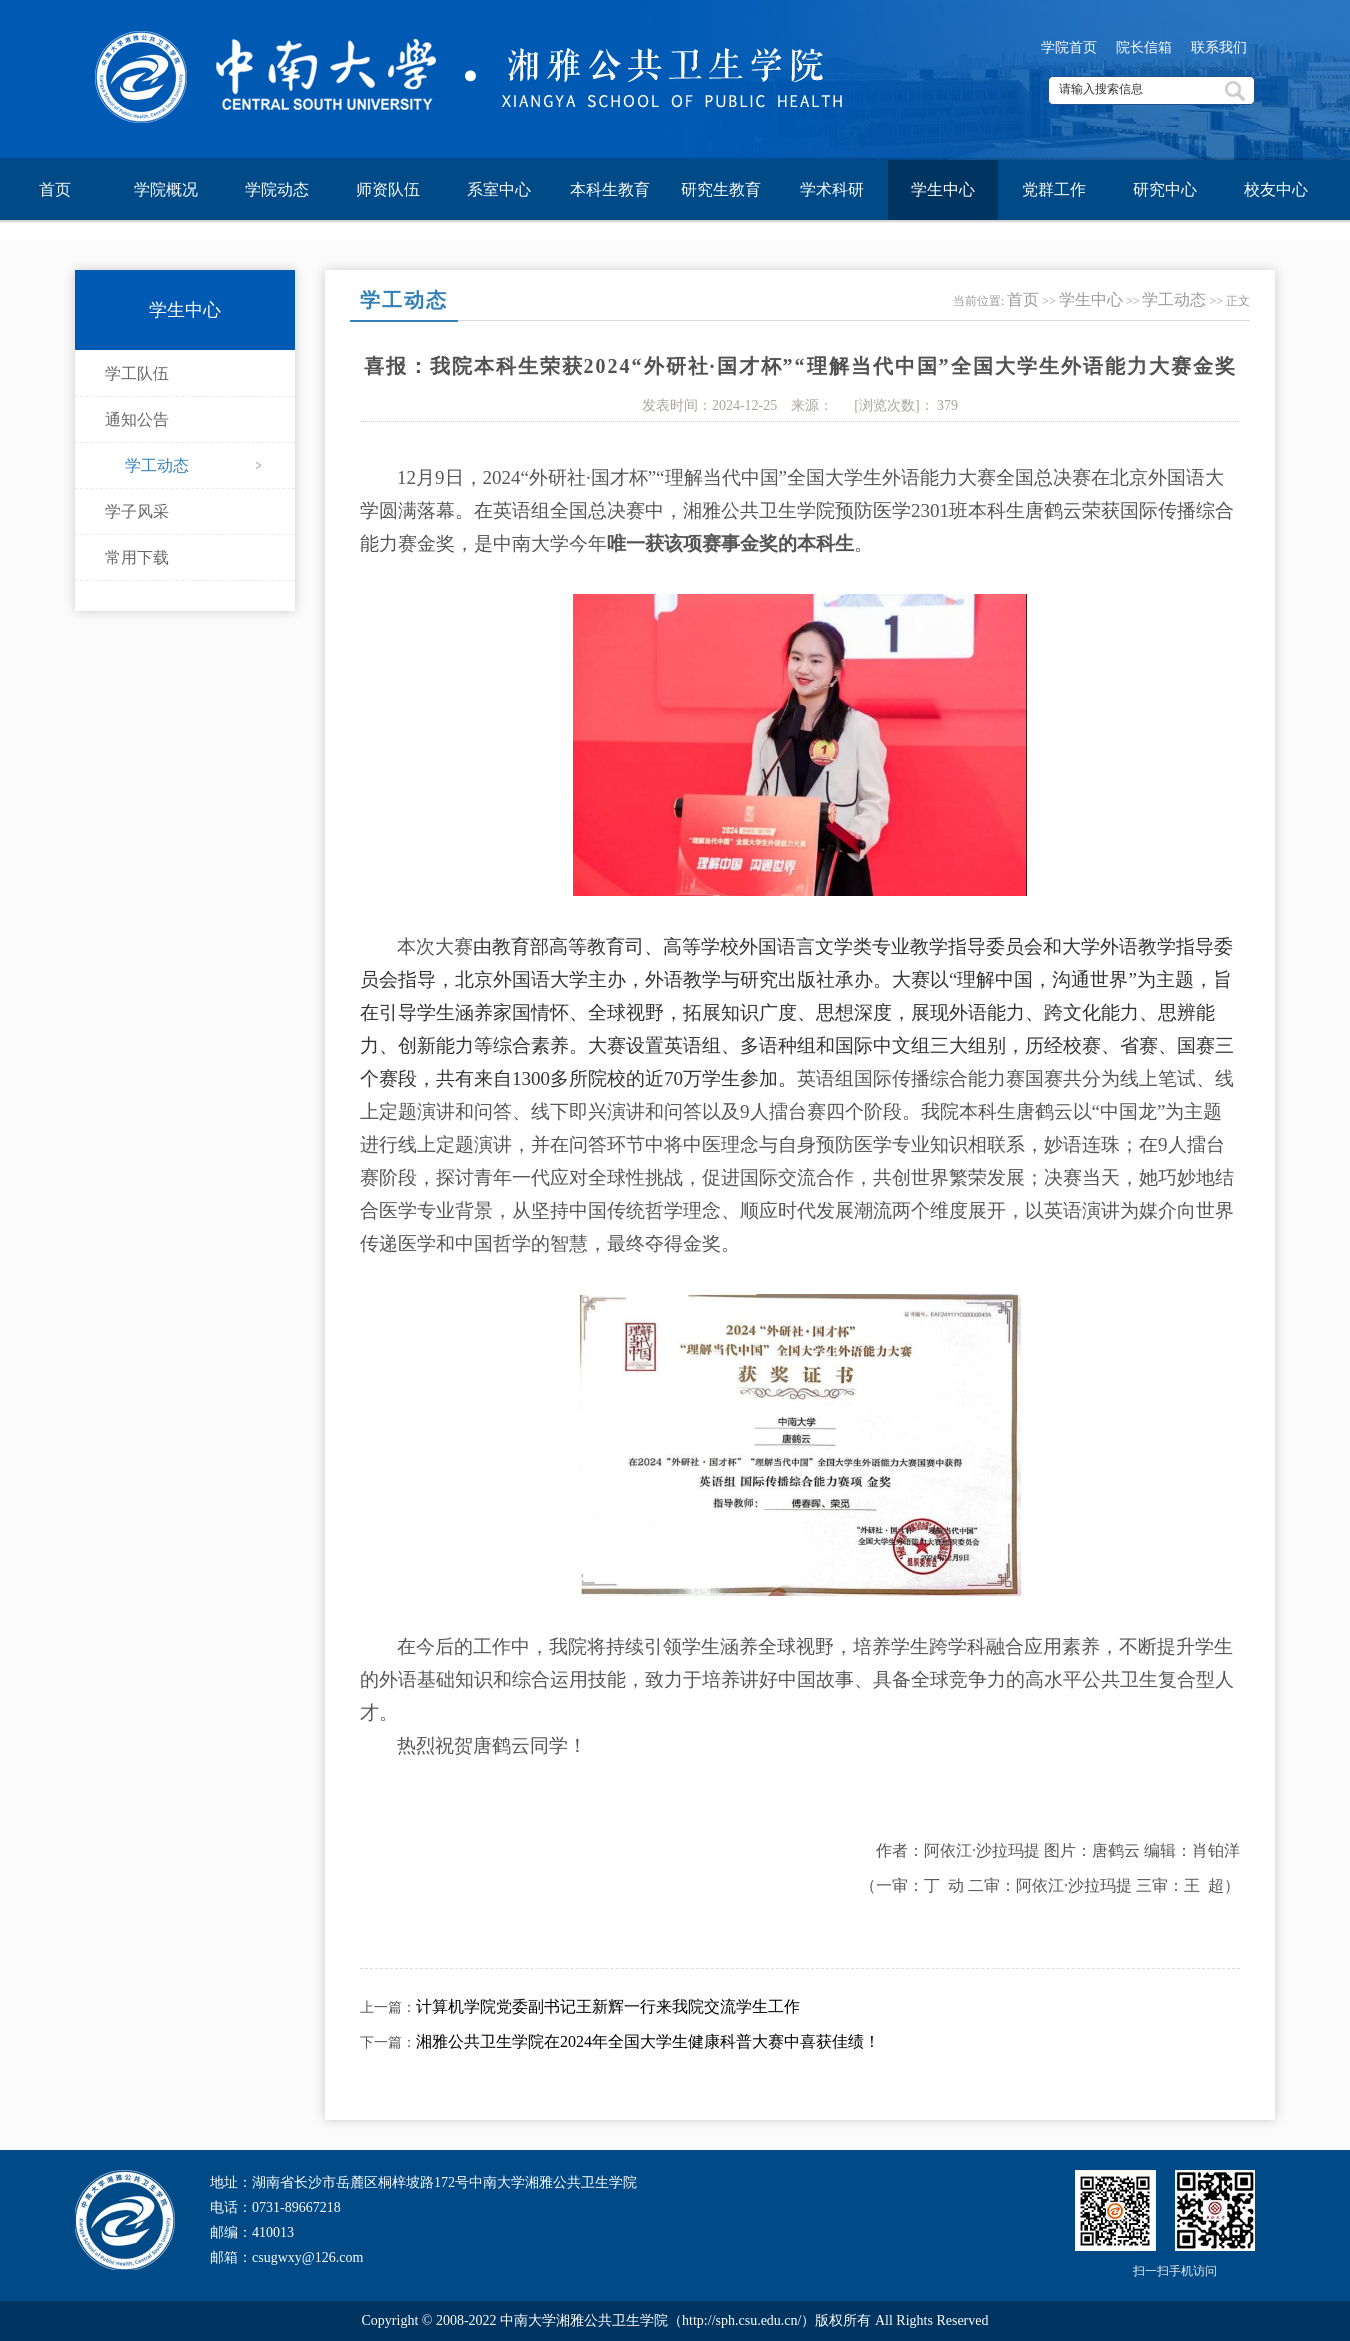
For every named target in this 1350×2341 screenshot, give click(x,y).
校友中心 (1276, 189)
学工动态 (157, 465)
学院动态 (277, 189)
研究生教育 (721, 189)
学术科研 (832, 189)
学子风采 (137, 511)
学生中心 (943, 189)
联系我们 (1219, 47)
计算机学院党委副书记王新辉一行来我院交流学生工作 (608, 2006)
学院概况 (166, 189)
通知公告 (137, 419)
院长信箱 (1144, 47)
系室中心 (499, 189)
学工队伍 (137, 373)
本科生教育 (610, 189)
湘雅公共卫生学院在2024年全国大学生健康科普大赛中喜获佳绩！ (648, 2041)
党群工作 (1054, 189)
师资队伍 (388, 189)
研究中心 (1165, 189)
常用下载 (137, 557)
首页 (55, 189)
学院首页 (1069, 47)
